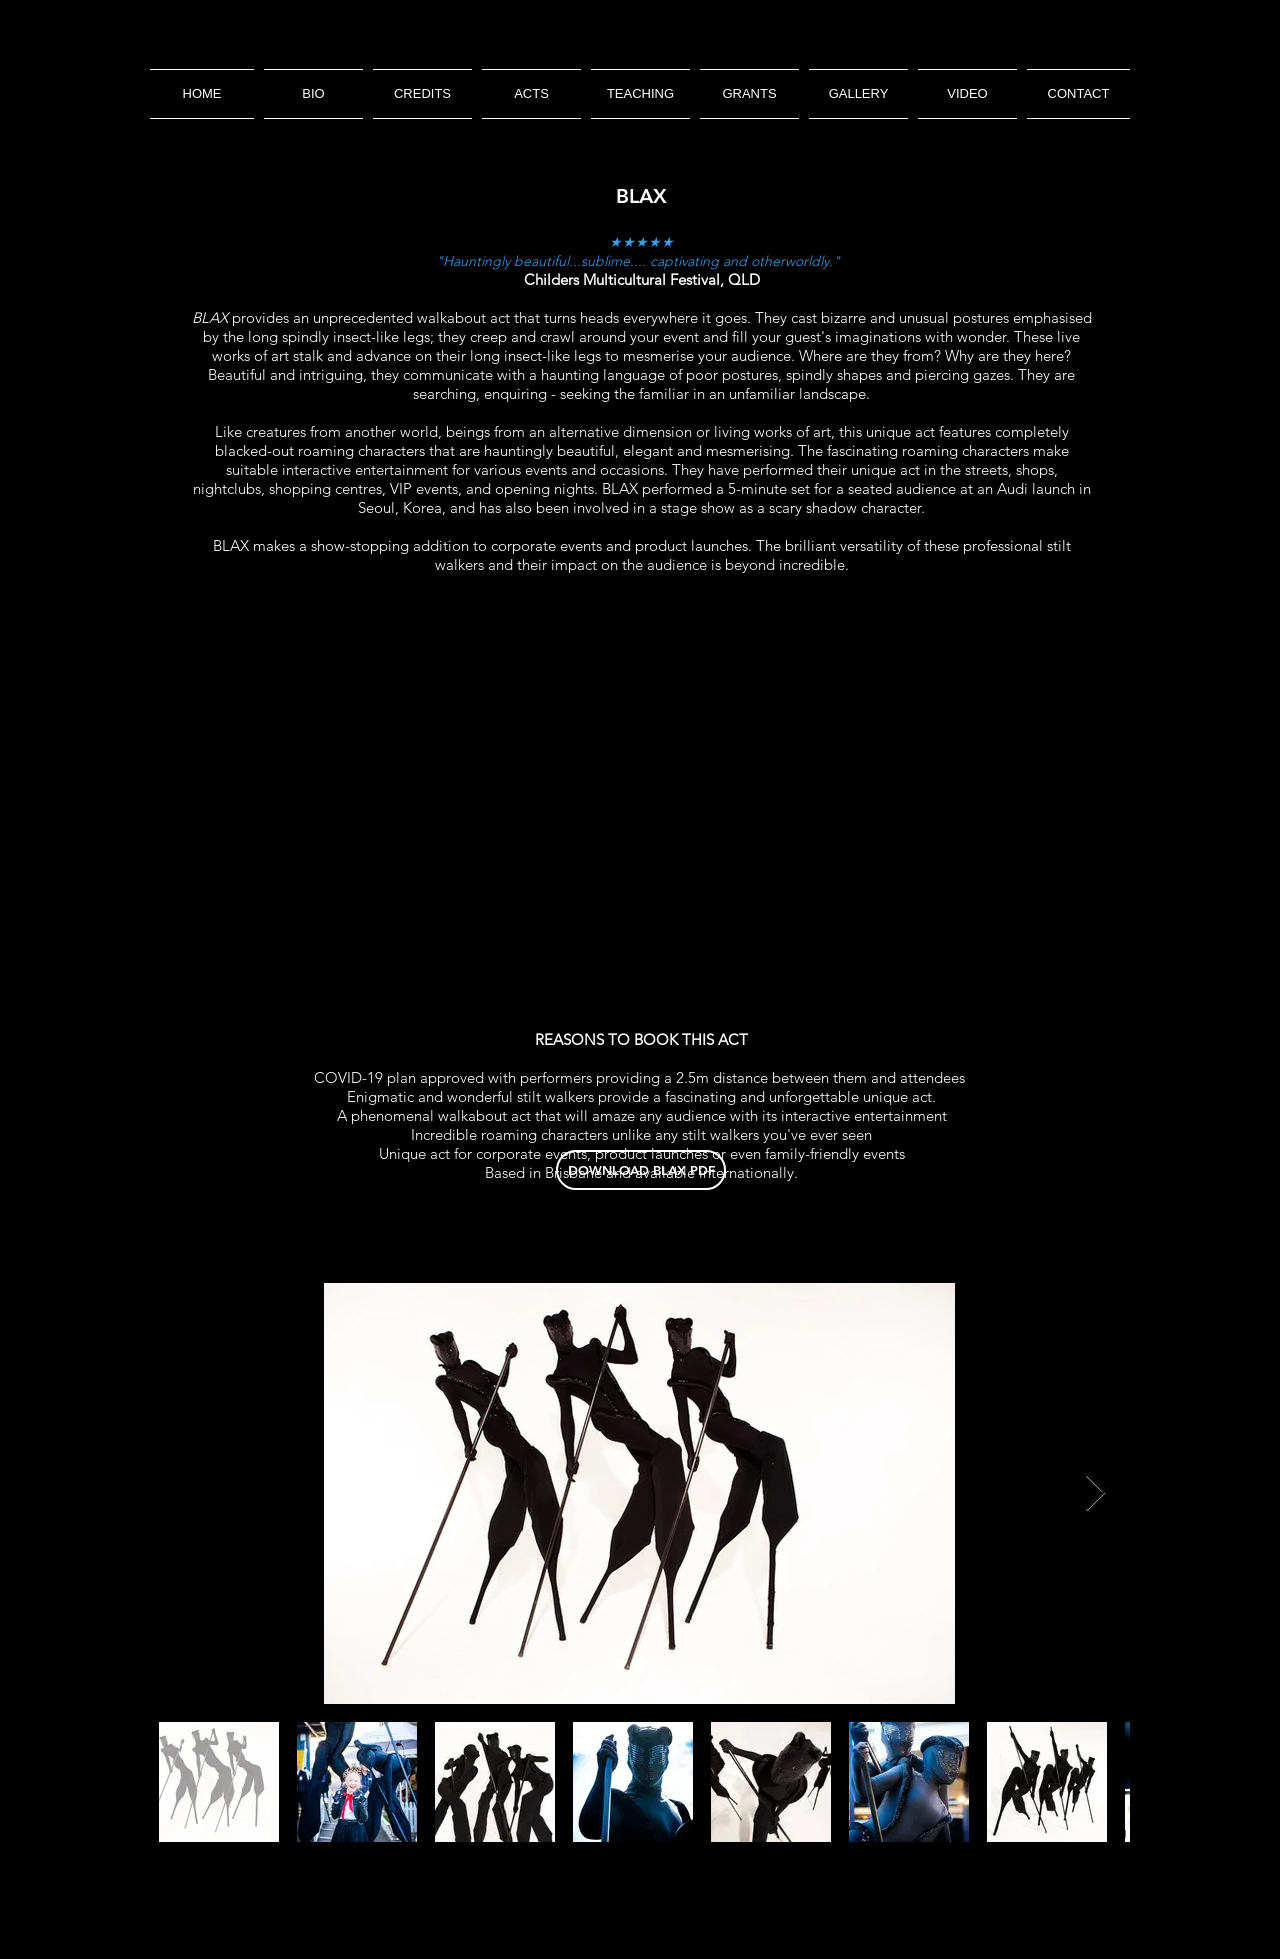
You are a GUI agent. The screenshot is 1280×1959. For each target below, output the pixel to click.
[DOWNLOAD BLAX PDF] (641, 1170)
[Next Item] (1095, 1493)
